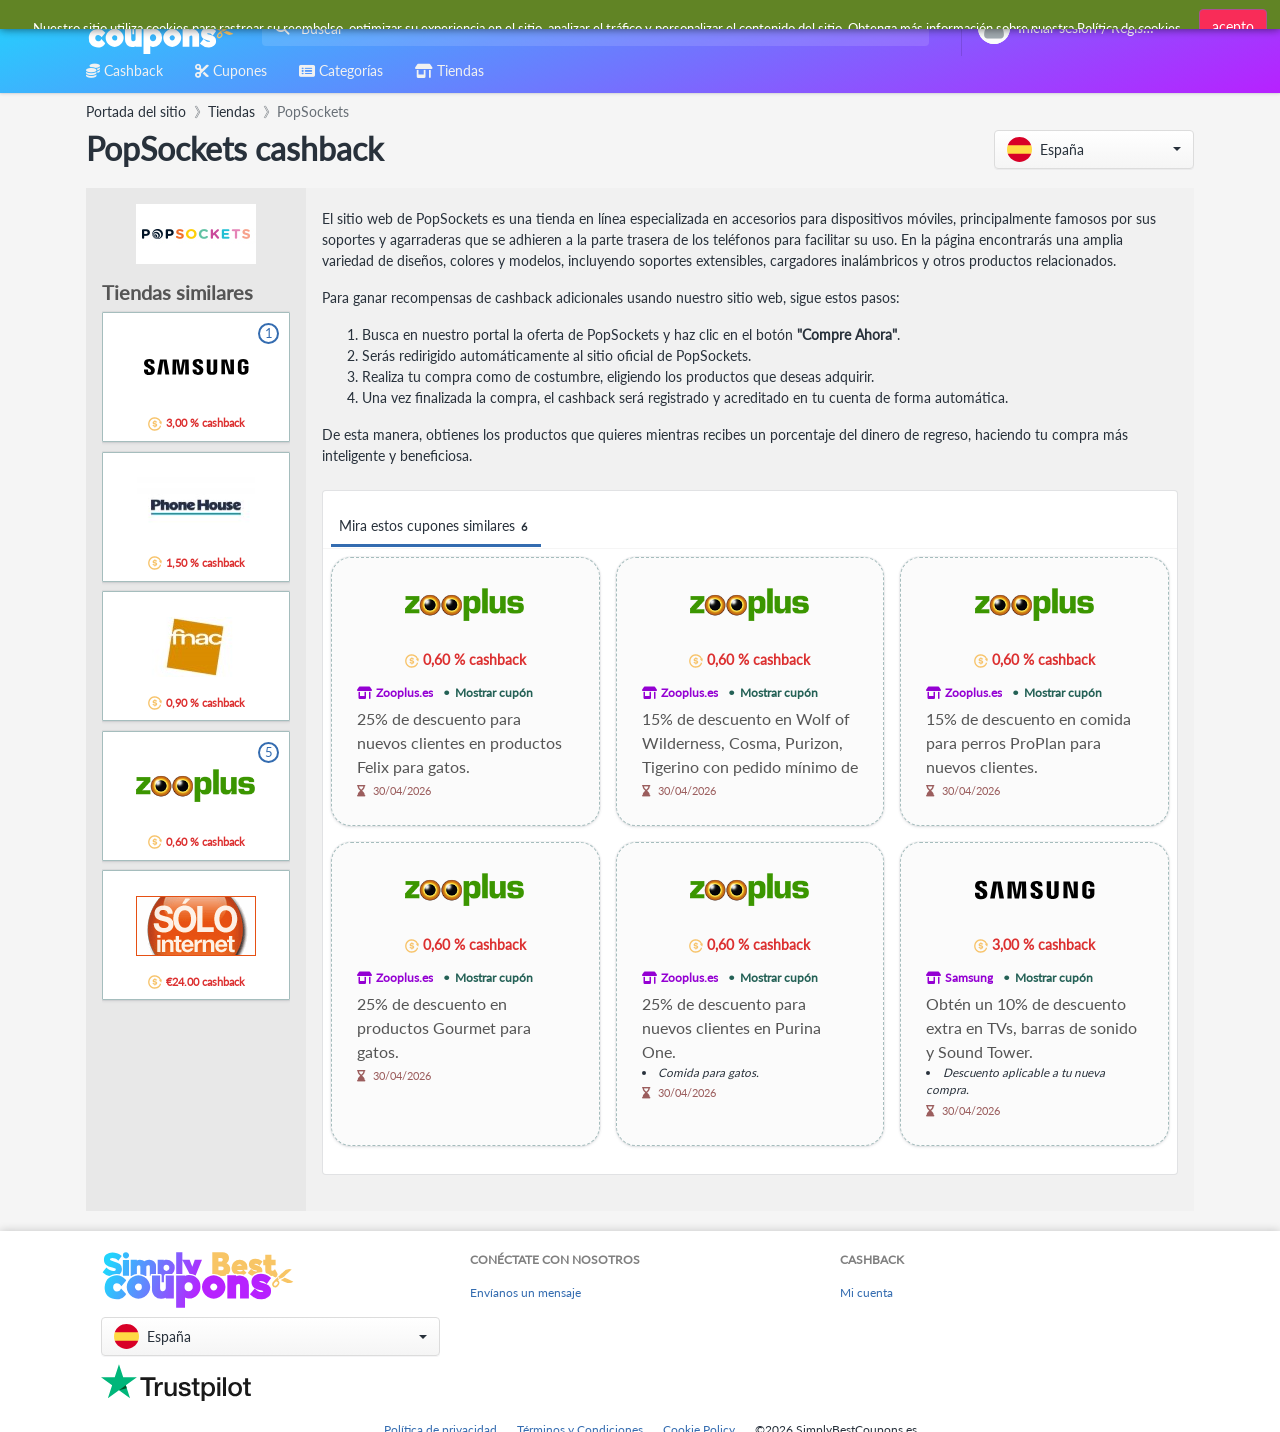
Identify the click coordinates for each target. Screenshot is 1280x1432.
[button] (1094, 149)
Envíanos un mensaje (525, 1292)
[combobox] (591, 28)
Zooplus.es (404, 692)
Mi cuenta (866, 1292)
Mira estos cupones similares (436, 526)
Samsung (969, 977)
